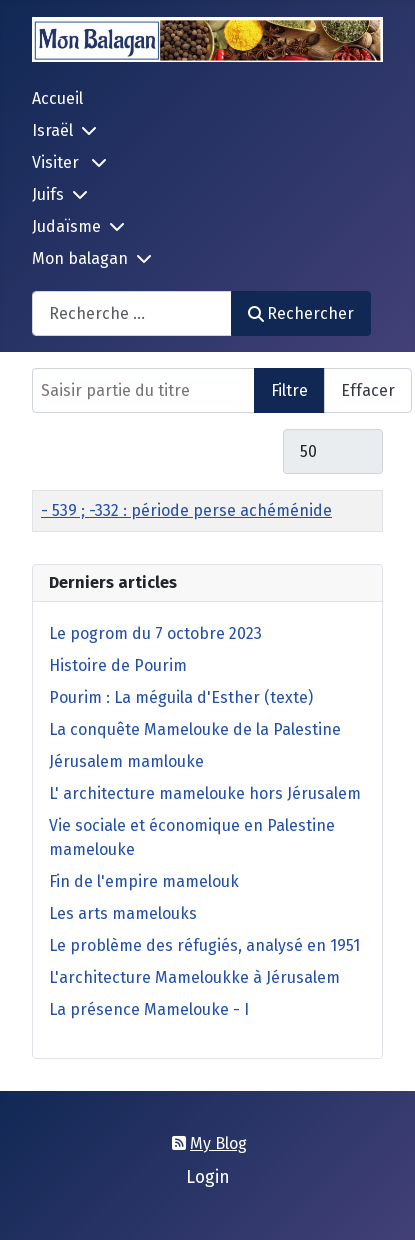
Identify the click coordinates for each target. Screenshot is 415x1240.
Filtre (289, 390)
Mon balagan (80, 258)
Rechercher (301, 313)
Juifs (48, 194)
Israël (52, 130)
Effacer (368, 390)
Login (208, 1177)
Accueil (57, 98)
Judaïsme (66, 226)
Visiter (57, 162)
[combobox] (132, 313)
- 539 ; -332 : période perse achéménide (186, 510)
